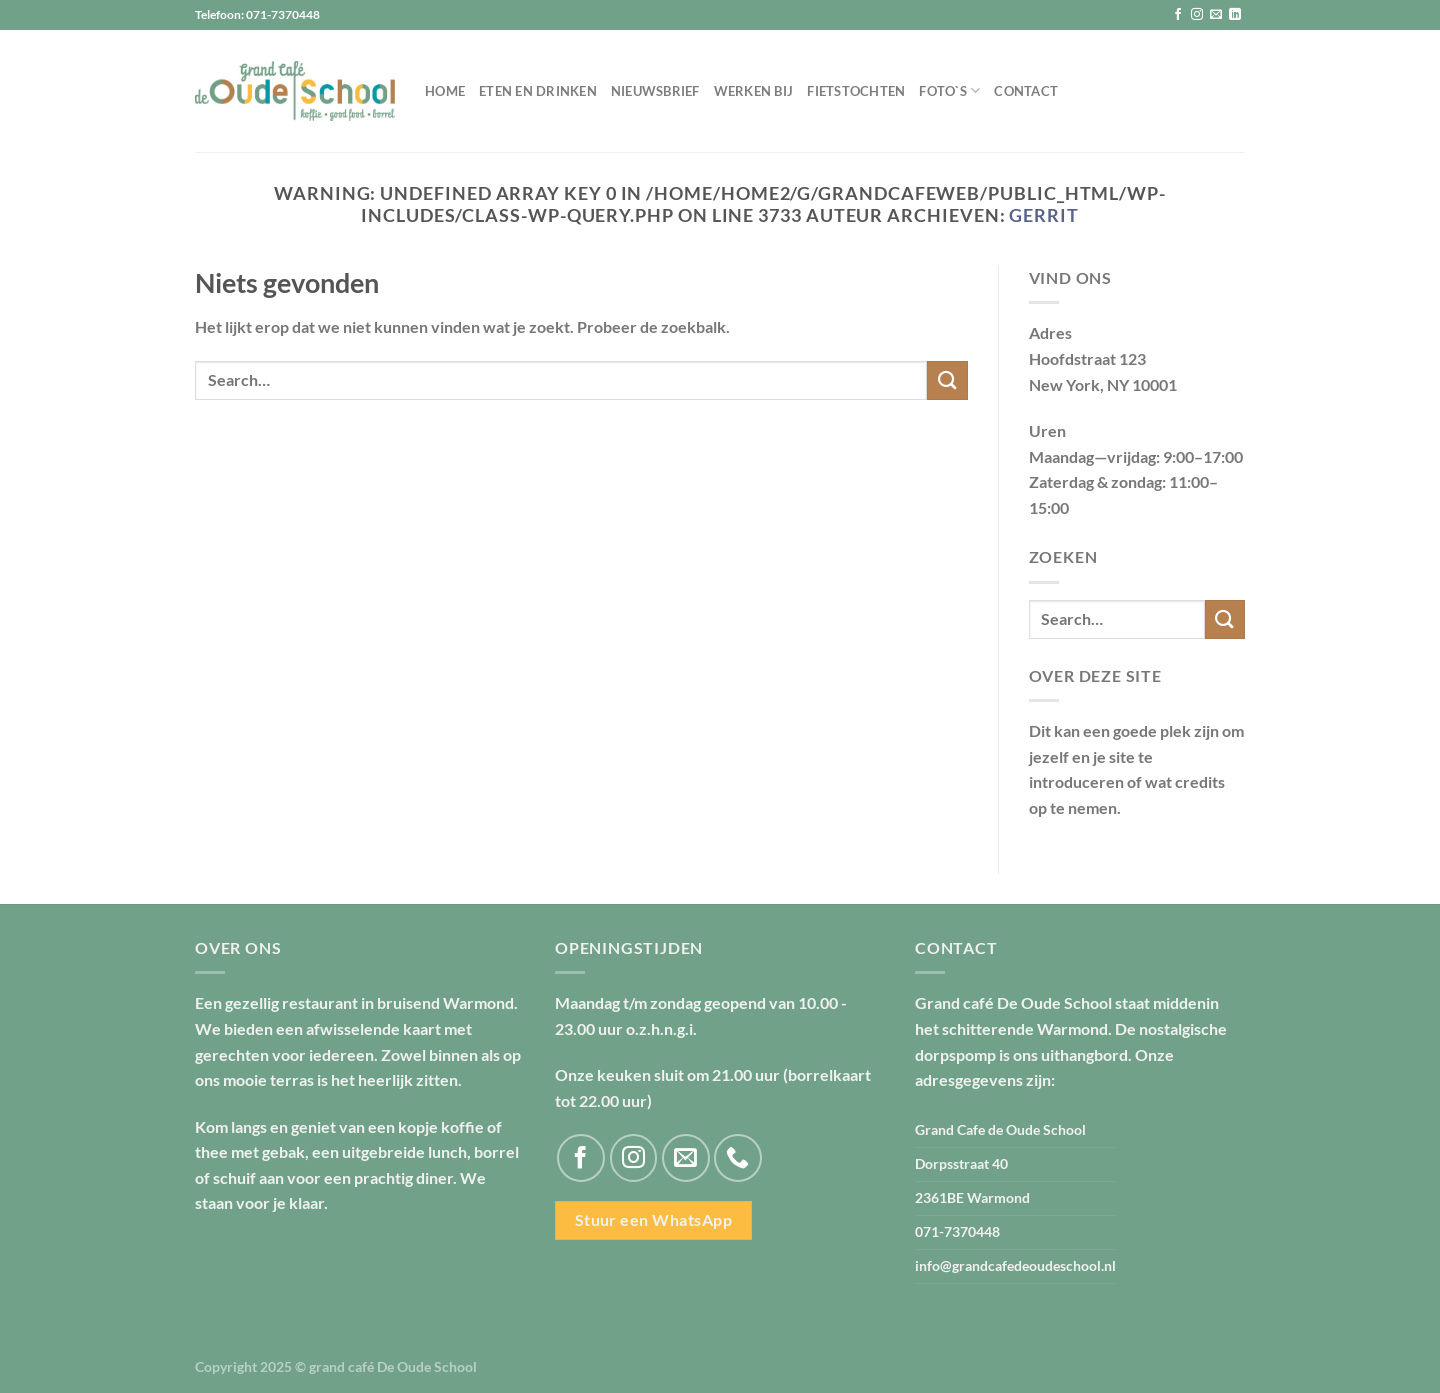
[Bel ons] (738, 1158)
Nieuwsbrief (655, 91)
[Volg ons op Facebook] (1178, 15)
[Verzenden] (947, 380)
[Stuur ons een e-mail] (1216, 15)
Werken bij (754, 91)
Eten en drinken (538, 91)
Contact (1026, 91)
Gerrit (1044, 215)
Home (445, 91)
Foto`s (949, 90)
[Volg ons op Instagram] (1197, 15)
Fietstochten (856, 91)
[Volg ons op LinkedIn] (1235, 15)
